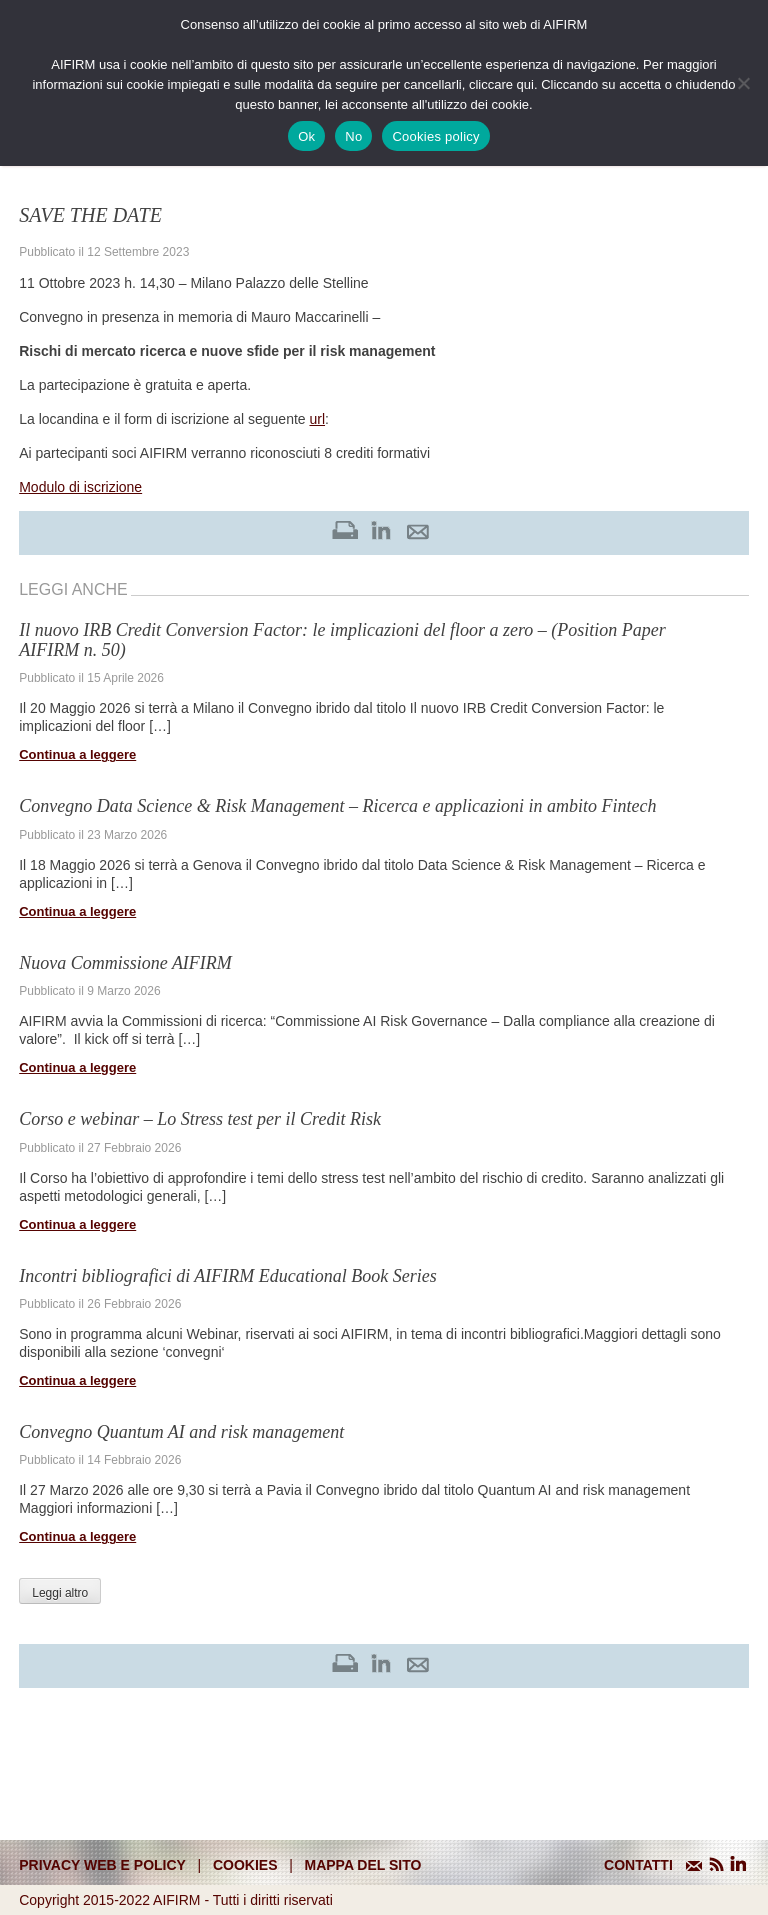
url (317, 419)
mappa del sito (362, 1865)
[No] (743, 83)
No (353, 136)
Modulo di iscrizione (80, 487)
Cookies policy (435, 136)
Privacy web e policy (102, 1865)
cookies (245, 1865)
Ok (306, 136)
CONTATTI (638, 1865)
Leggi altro (60, 1593)
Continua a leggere (77, 754)
